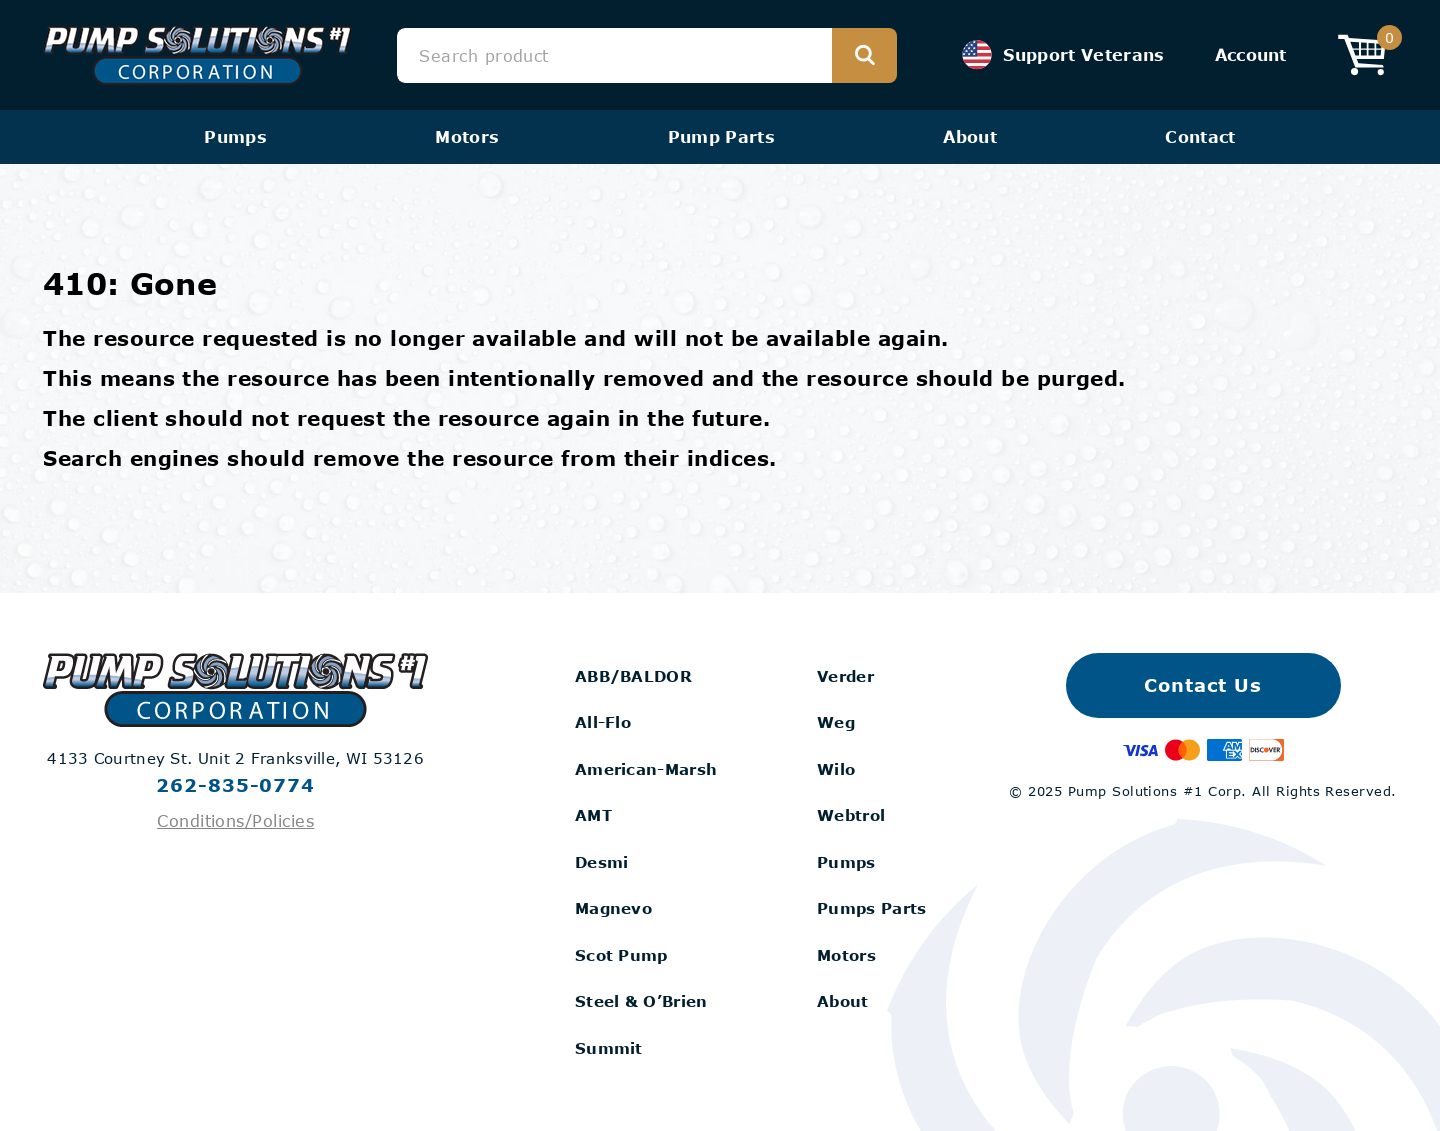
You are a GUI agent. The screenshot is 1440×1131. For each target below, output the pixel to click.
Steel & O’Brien (641, 1001)
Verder (845, 676)
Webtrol (851, 815)
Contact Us (1203, 685)
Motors (467, 136)
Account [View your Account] (1251, 54)
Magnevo (613, 908)
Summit (609, 1048)
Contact (1200, 136)
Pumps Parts (871, 908)
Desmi (602, 862)
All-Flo (603, 722)
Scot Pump (621, 955)
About (970, 136)
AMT (593, 815)
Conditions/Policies (235, 820)
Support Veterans (1063, 55)
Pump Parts (721, 136)
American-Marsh (646, 769)
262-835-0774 (235, 785)
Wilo (836, 769)
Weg (836, 722)
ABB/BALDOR (633, 676)
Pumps (235, 136)
